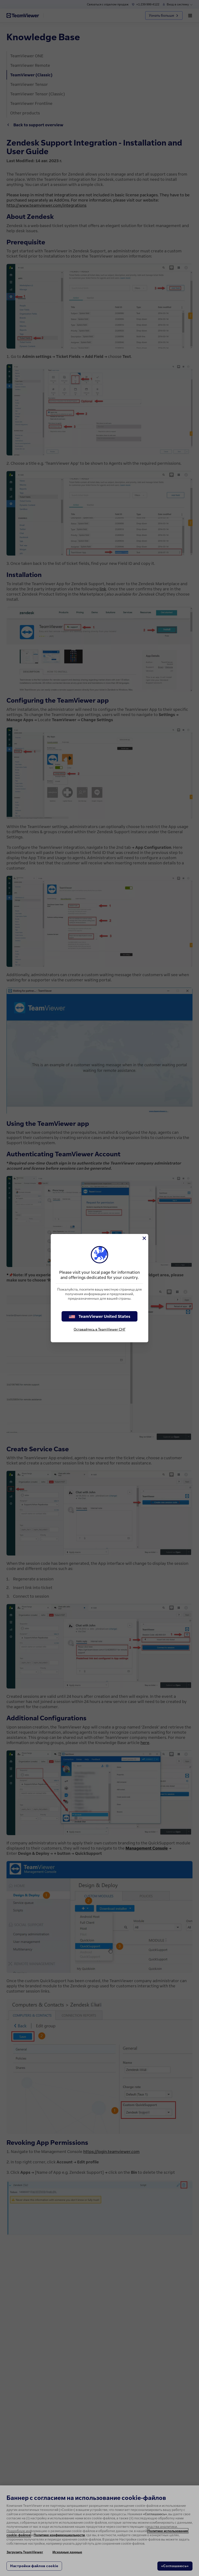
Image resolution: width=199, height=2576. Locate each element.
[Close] (144, 1238)
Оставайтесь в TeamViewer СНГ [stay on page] (100, 1329)
